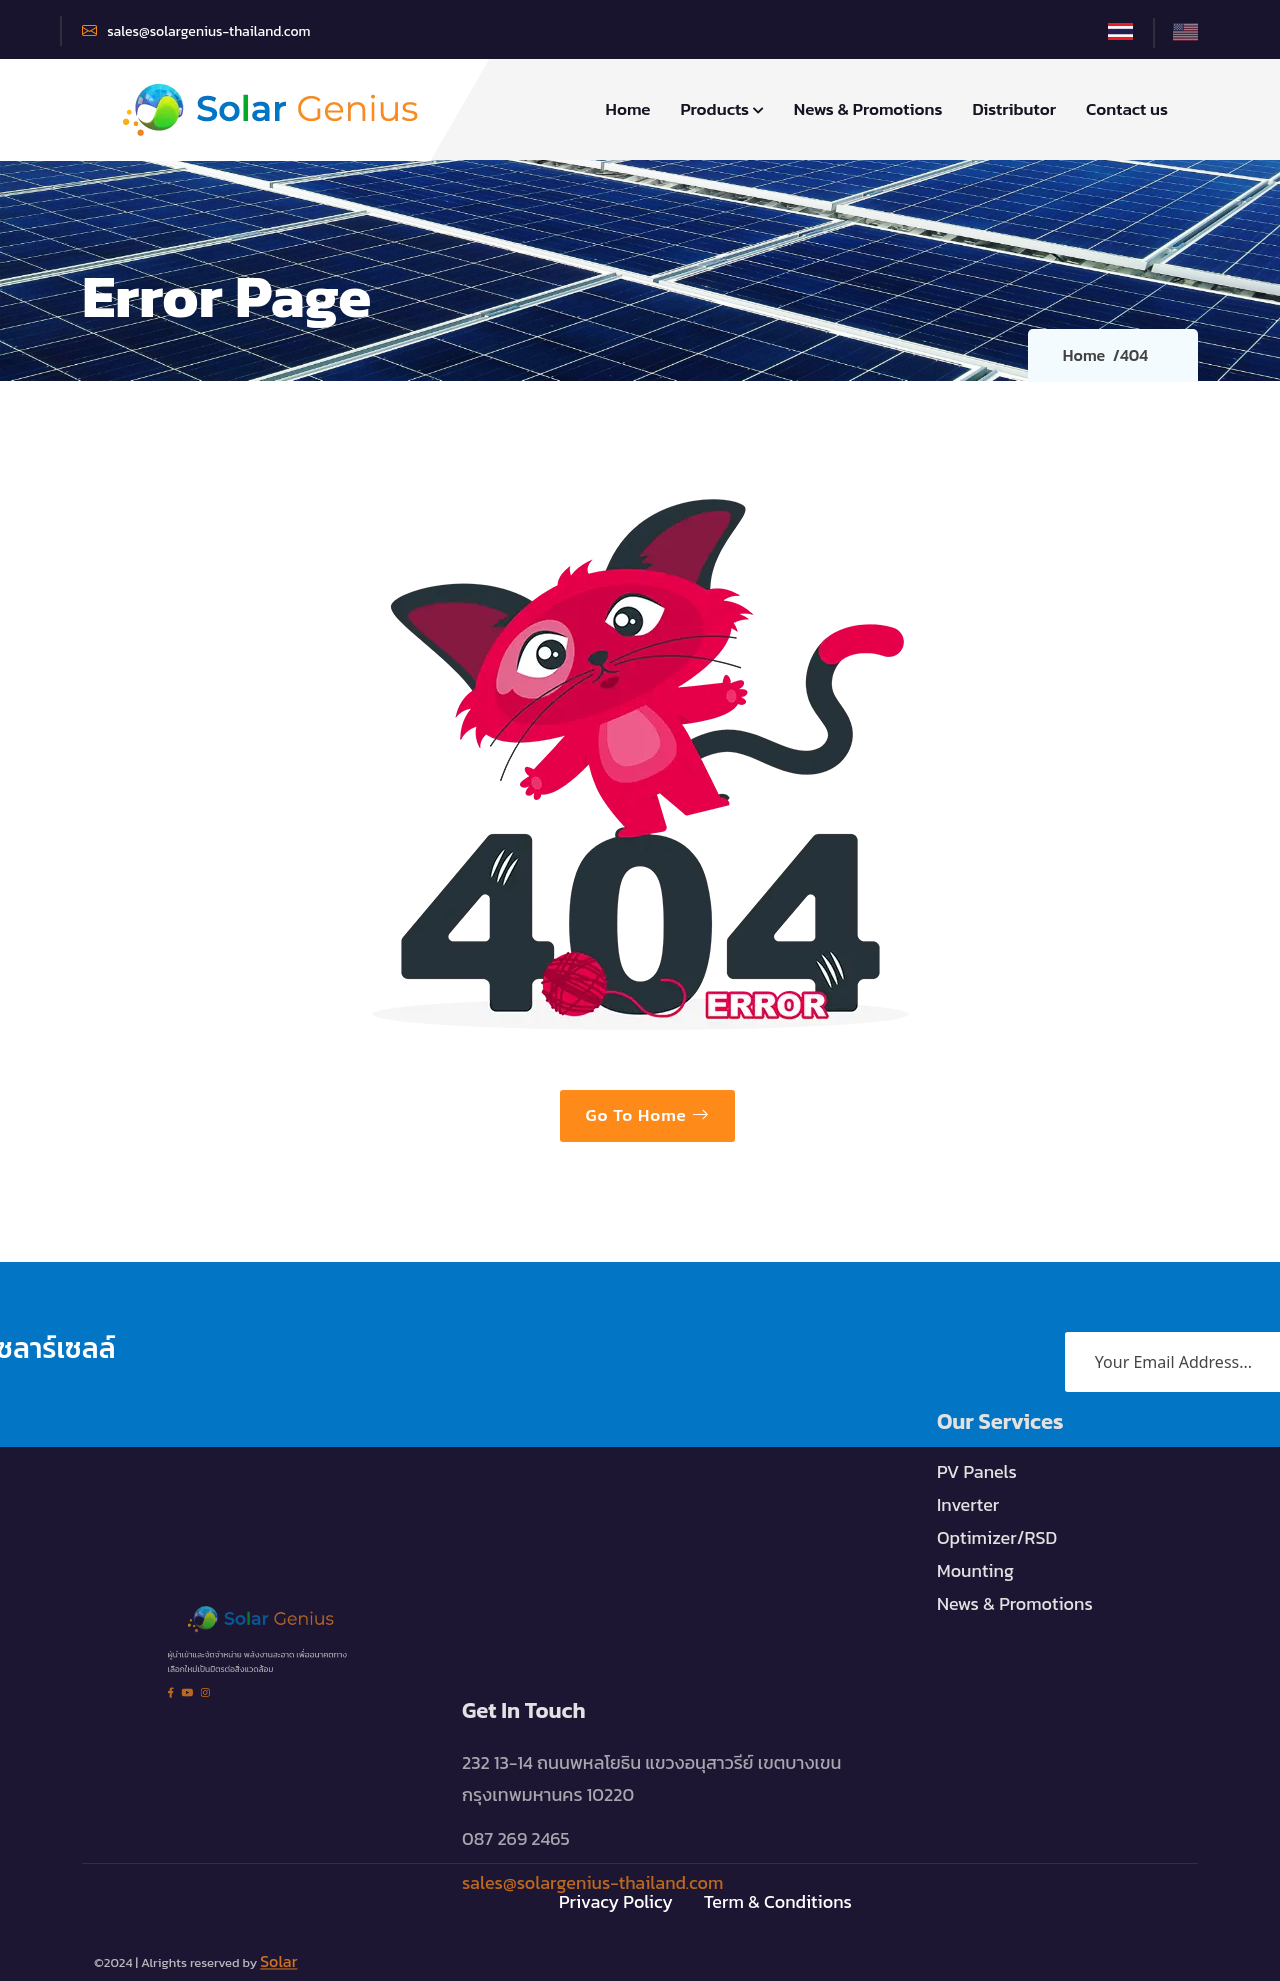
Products (721, 109)
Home (628, 109)
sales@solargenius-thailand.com (196, 31)
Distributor (1014, 109)
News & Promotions (868, 109)
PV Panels (977, 1441)
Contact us (1127, 109)
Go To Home (647, 1115)
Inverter (968, 1474)
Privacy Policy (616, 1896)
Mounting (975, 1540)
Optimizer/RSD (997, 1507)
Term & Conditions (778, 1896)
